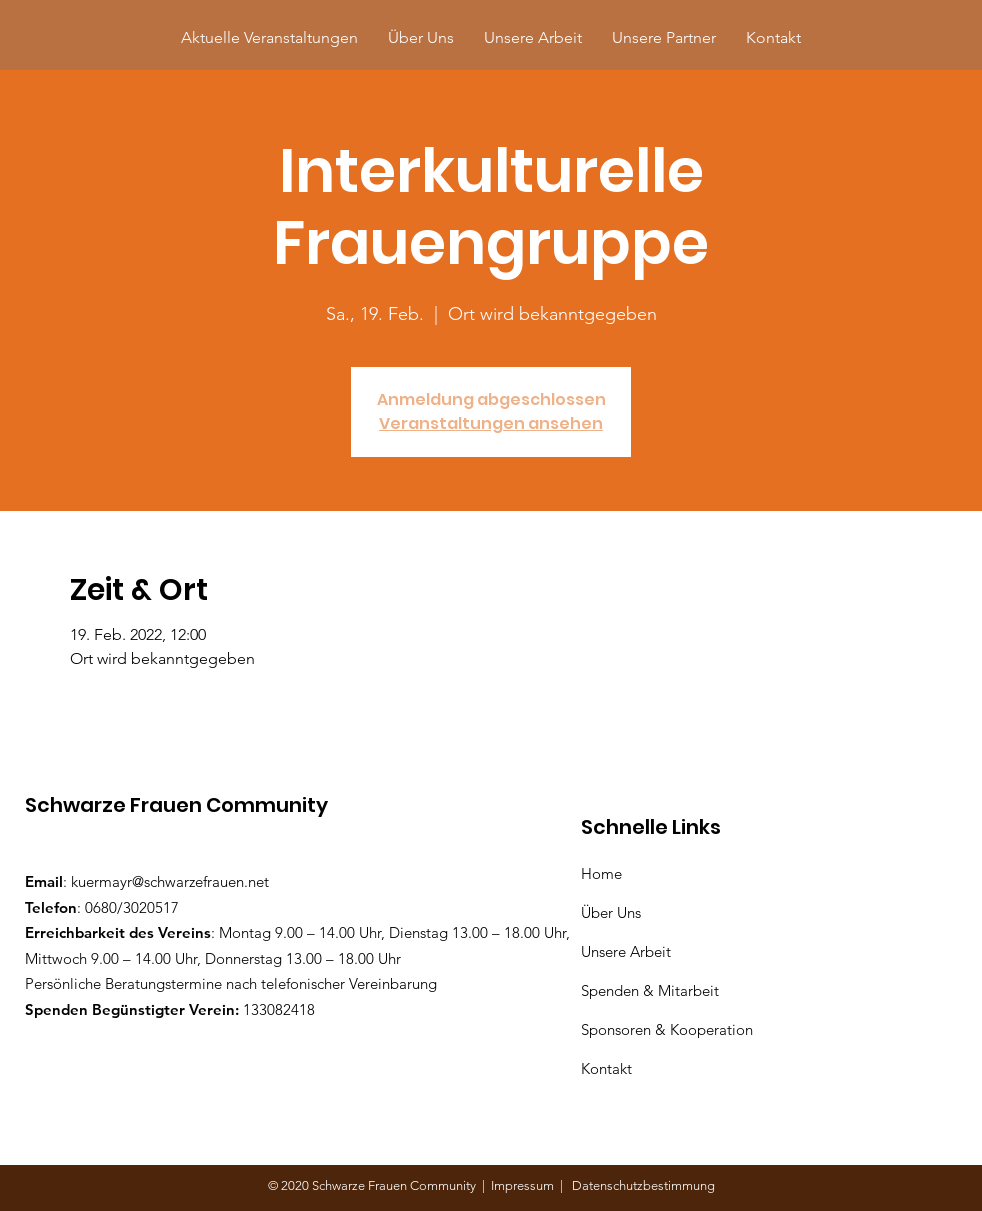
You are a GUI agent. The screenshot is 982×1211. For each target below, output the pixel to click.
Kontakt (606, 1068)
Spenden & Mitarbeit (650, 990)
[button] (664, 37)
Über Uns (613, 912)
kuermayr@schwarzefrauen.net (170, 881)
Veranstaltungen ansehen (491, 423)
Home (605, 873)
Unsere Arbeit (628, 951)
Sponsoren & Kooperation (669, 1029)
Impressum (525, 1185)
